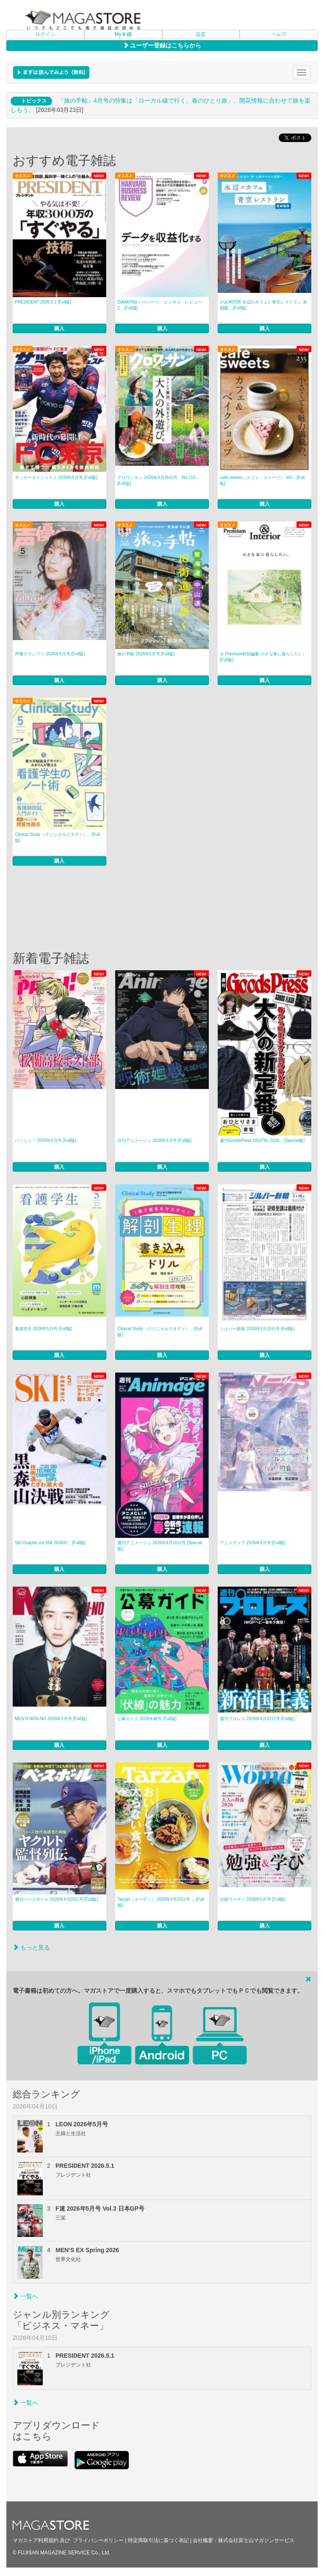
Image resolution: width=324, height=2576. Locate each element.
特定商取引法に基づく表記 (158, 2540)
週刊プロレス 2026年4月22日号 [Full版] (257, 1718)
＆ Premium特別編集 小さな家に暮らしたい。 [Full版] (263, 657)
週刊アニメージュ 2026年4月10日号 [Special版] (159, 1545)
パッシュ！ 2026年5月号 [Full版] (45, 1140)
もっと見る (31, 1947)
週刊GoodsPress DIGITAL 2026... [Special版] (262, 1140)
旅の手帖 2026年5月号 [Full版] (145, 654)
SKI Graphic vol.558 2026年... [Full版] (50, 1542)
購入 (59, 328)
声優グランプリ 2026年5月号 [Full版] (50, 654)
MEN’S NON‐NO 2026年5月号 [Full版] (50, 1718)
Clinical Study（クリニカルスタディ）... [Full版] (57, 837)
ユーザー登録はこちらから (162, 45)
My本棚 (123, 34)
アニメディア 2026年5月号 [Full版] (252, 1542)
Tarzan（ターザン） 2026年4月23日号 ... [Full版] (160, 1902)
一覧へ (25, 2296)
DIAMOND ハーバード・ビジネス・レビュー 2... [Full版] (159, 305)
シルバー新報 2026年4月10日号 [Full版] (257, 1328)
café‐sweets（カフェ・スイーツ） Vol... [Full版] (262, 480)
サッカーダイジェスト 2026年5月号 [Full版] (56, 477)
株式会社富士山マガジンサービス (256, 2540)
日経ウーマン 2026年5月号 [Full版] (252, 1899)
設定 (201, 34)
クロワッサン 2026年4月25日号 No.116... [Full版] (158, 480)
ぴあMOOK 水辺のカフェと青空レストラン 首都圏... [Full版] (263, 305)
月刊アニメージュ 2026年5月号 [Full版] (154, 1140)
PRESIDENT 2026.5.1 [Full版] (43, 302)
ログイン (45, 34)
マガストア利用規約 (35, 2540)
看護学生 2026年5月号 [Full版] (43, 1328)
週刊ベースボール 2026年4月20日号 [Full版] (56, 1899)
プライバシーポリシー (98, 2540)
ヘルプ (278, 34)
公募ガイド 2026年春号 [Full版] (146, 1718)
